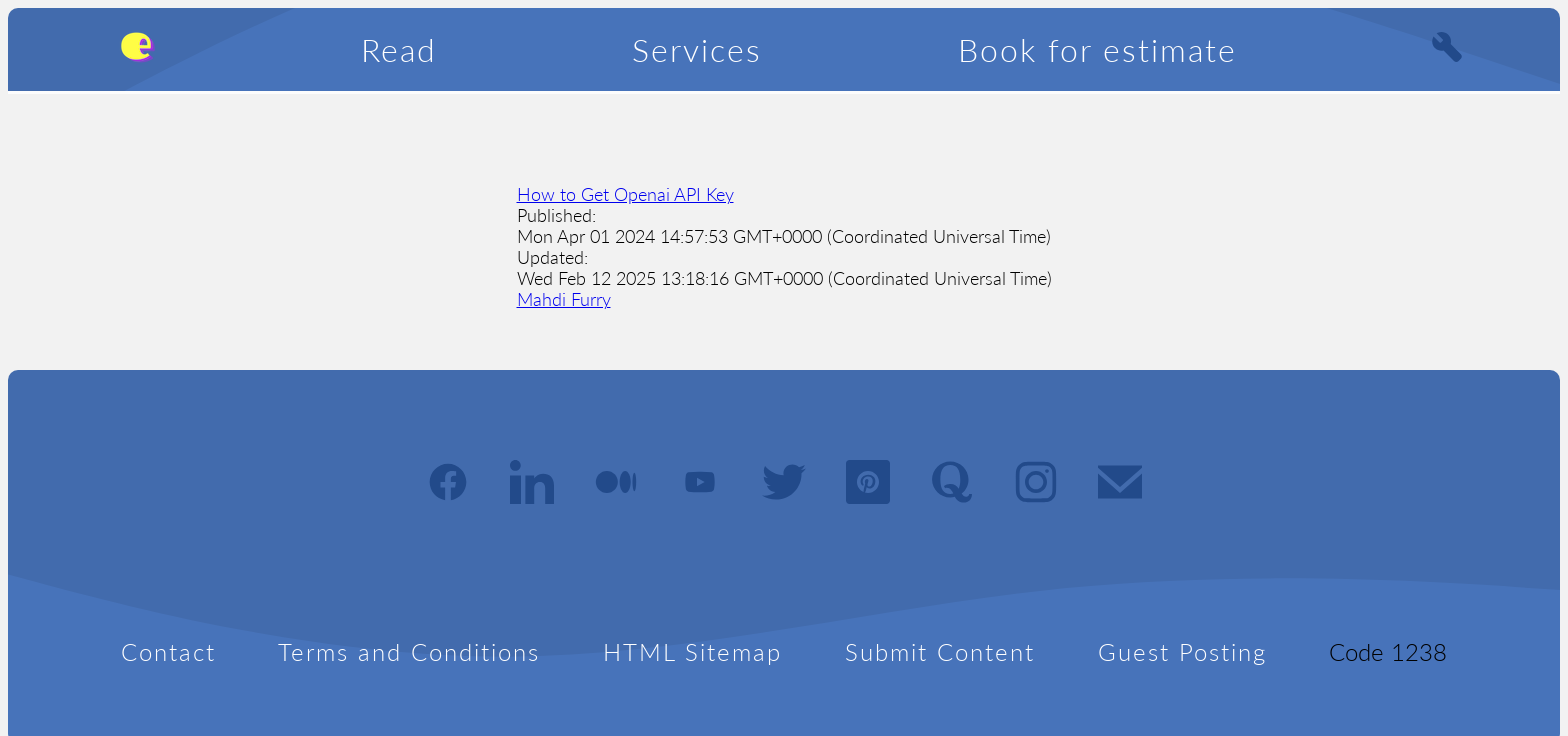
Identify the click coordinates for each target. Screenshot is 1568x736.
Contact (168, 651)
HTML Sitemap (692, 651)
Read (399, 49)
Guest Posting (1182, 651)
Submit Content (940, 651)
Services (697, 49)
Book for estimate (1097, 49)
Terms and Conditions (409, 651)
